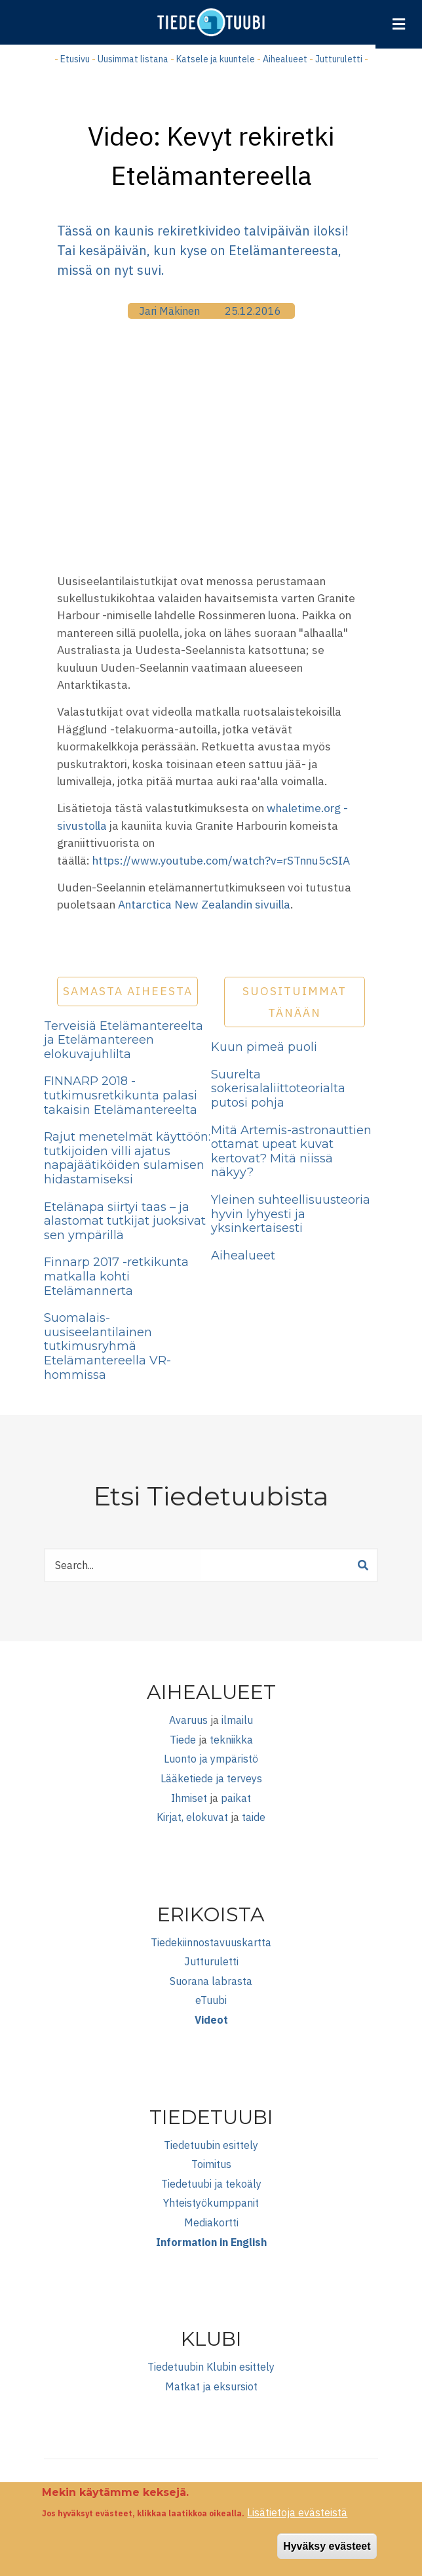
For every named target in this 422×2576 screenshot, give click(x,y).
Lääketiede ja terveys (211, 1778)
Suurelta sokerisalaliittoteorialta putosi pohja (278, 1088)
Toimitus (211, 2164)
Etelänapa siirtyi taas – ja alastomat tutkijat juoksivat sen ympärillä (125, 1221)
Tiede (183, 1739)
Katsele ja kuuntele (215, 59)
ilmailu (237, 1720)
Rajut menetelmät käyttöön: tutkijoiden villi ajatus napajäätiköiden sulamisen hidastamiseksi (127, 1158)
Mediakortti (211, 2222)
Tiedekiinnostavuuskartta (211, 1942)
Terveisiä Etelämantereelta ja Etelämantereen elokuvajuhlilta (123, 1040)
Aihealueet (285, 59)
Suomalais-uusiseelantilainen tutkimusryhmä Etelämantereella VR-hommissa (107, 1346)
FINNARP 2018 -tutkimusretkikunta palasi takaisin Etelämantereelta (120, 1095)
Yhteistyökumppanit (211, 2202)
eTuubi (211, 2000)
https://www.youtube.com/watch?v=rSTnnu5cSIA (221, 860)
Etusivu (75, 59)
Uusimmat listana (133, 59)
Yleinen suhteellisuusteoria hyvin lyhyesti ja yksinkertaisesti (290, 1214)
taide (253, 1817)
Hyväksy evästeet (326, 2546)
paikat (236, 1798)
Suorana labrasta (211, 1981)
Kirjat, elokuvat (192, 1817)
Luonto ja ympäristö (211, 1758)
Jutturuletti (338, 59)
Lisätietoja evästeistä (297, 2512)
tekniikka (231, 1739)
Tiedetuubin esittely (211, 2145)
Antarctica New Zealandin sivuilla (204, 904)
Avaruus (188, 1720)
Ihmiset (189, 1798)
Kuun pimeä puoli (264, 1047)
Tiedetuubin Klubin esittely (211, 2366)
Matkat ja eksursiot (211, 2386)
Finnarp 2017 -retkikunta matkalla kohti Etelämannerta (116, 1276)
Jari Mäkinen (169, 310)
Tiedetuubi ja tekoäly (211, 2183)
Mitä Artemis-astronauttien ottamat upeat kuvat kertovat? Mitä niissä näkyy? (291, 1151)
